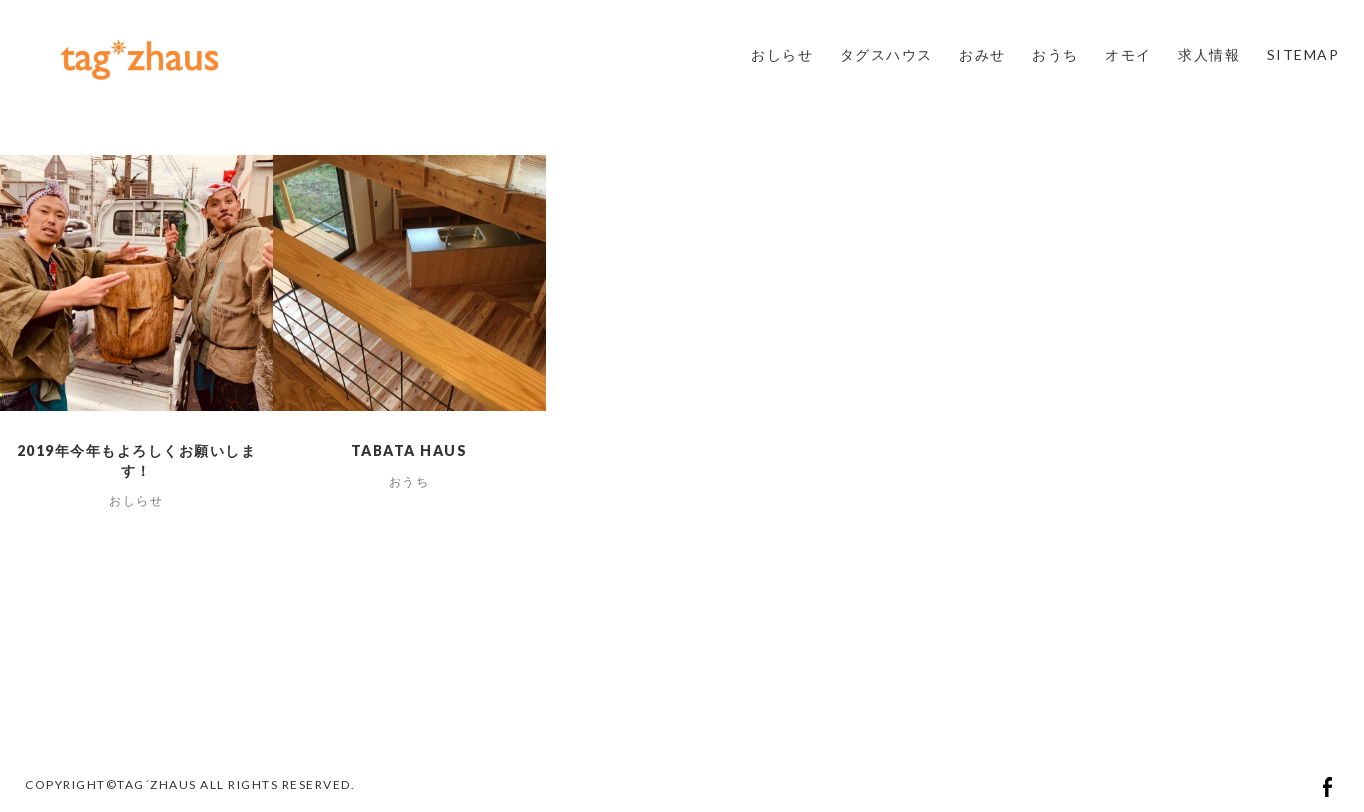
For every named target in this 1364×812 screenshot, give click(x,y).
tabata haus (409, 450)
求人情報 (1209, 54)
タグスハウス (886, 54)
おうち (1055, 54)
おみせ (982, 54)
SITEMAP (1303, 54)
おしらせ (782, 54)
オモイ (1128, 54)
